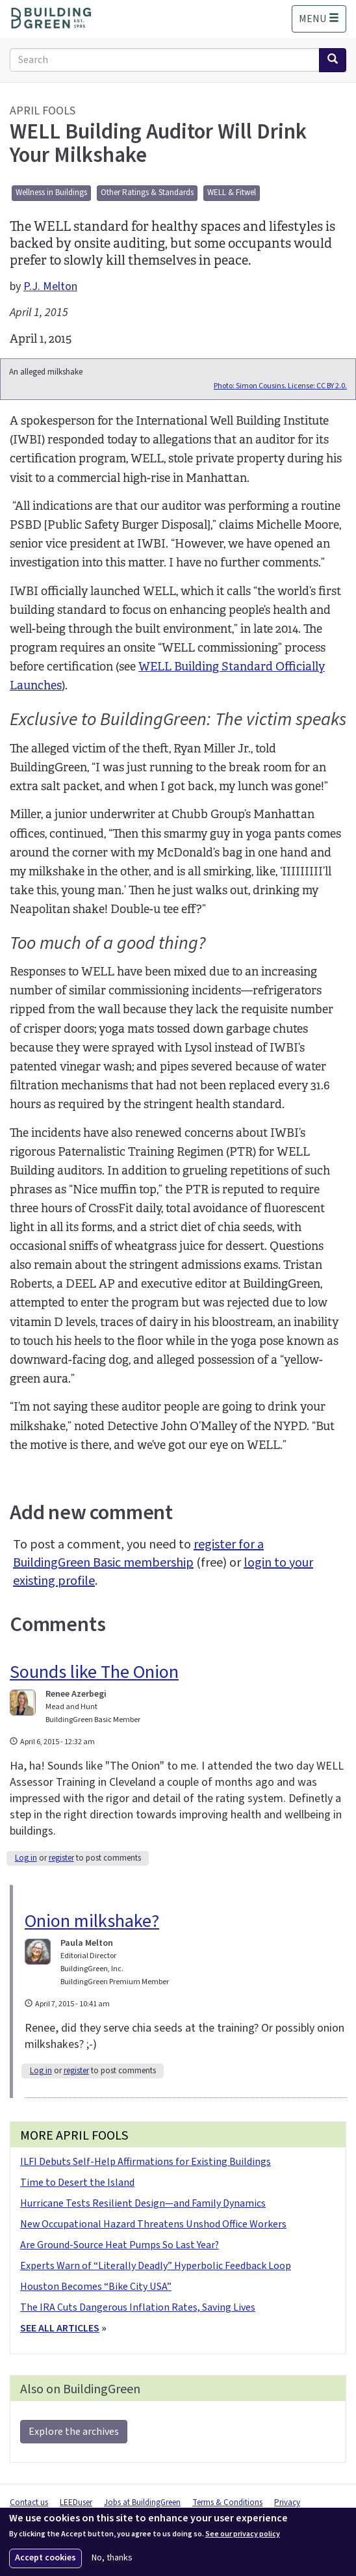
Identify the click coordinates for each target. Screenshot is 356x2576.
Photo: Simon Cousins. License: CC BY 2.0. (280, 386)
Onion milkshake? (92, 1921)
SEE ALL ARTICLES (59, 2328)
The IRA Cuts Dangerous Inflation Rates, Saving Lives (137, 2307)
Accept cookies (45, 2557)
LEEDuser (76, 2502)
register (61, 1858)
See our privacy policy (242, 2534)
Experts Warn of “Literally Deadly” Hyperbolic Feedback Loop (155, 2266)
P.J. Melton (50, 286)
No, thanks (112, 2558)
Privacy (287, 2502)
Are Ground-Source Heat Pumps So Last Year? (119, 2245)
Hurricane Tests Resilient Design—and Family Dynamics (143, 2203)
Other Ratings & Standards (147, 192)
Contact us (29, 2502)
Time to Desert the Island (77, 2182)
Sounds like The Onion (94, 1672)
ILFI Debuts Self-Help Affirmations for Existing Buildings (145, 2162)
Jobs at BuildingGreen (142, 2502)
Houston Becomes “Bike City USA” (96, 2286)
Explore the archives (74, 2431)
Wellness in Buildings (51, 192)
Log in (26, 1858)
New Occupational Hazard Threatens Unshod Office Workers (153, 2224)
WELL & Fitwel (231, 192)
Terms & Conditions (227, 2502)
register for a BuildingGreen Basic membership (138, 1553)
